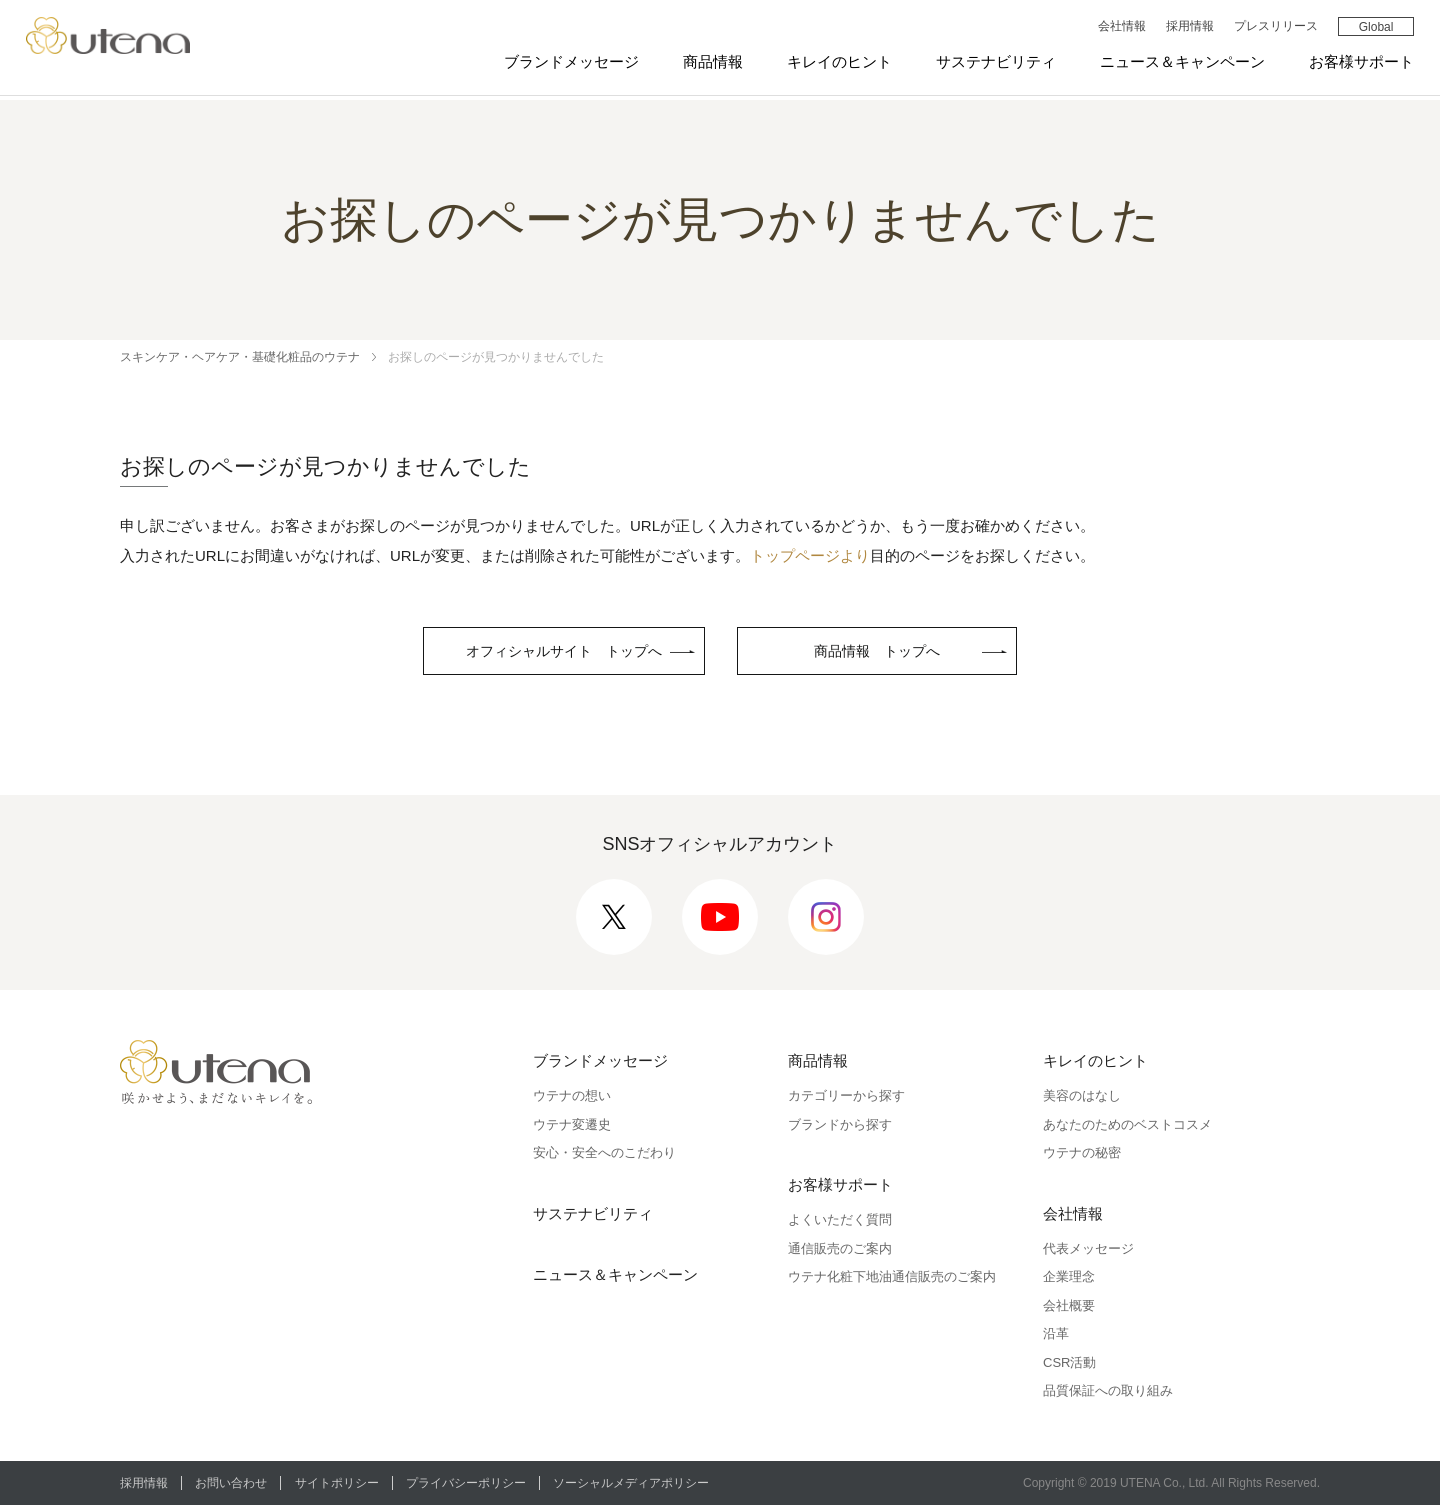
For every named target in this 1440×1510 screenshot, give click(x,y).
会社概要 (1069, 1309)
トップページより (810, 555)
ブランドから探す (840, 1128)
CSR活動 (1069, 1366)
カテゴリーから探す (846, 1100)
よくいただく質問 (840, 1224)
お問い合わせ (235, 1487)
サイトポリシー (344, 1487)
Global (1371, 30)
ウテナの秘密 (1082, 1157)
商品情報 (709, 63)
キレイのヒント (835, 63)
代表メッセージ (1088, 1252)
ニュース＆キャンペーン (1178, 63)
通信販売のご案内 (840, 1252)
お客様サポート (1357, 63)
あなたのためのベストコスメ (1127, 1128)
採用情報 (1185, 29)
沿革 (1056, 1338)
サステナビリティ (992, 63)
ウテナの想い (572, 1100)
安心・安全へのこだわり (604, 1157)
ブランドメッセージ (567, 63)
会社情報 (1117, 29)
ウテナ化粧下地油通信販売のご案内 (892, 1281)
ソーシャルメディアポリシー (646, 1487)
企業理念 (1069, 1281)
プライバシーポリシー (477, 1487)
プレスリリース (1271, 29)
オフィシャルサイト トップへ (564, 653)
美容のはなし (1082, 1100)
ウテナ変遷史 (572, 1128)
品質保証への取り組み (1108, 1395)
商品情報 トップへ (891, 653)
